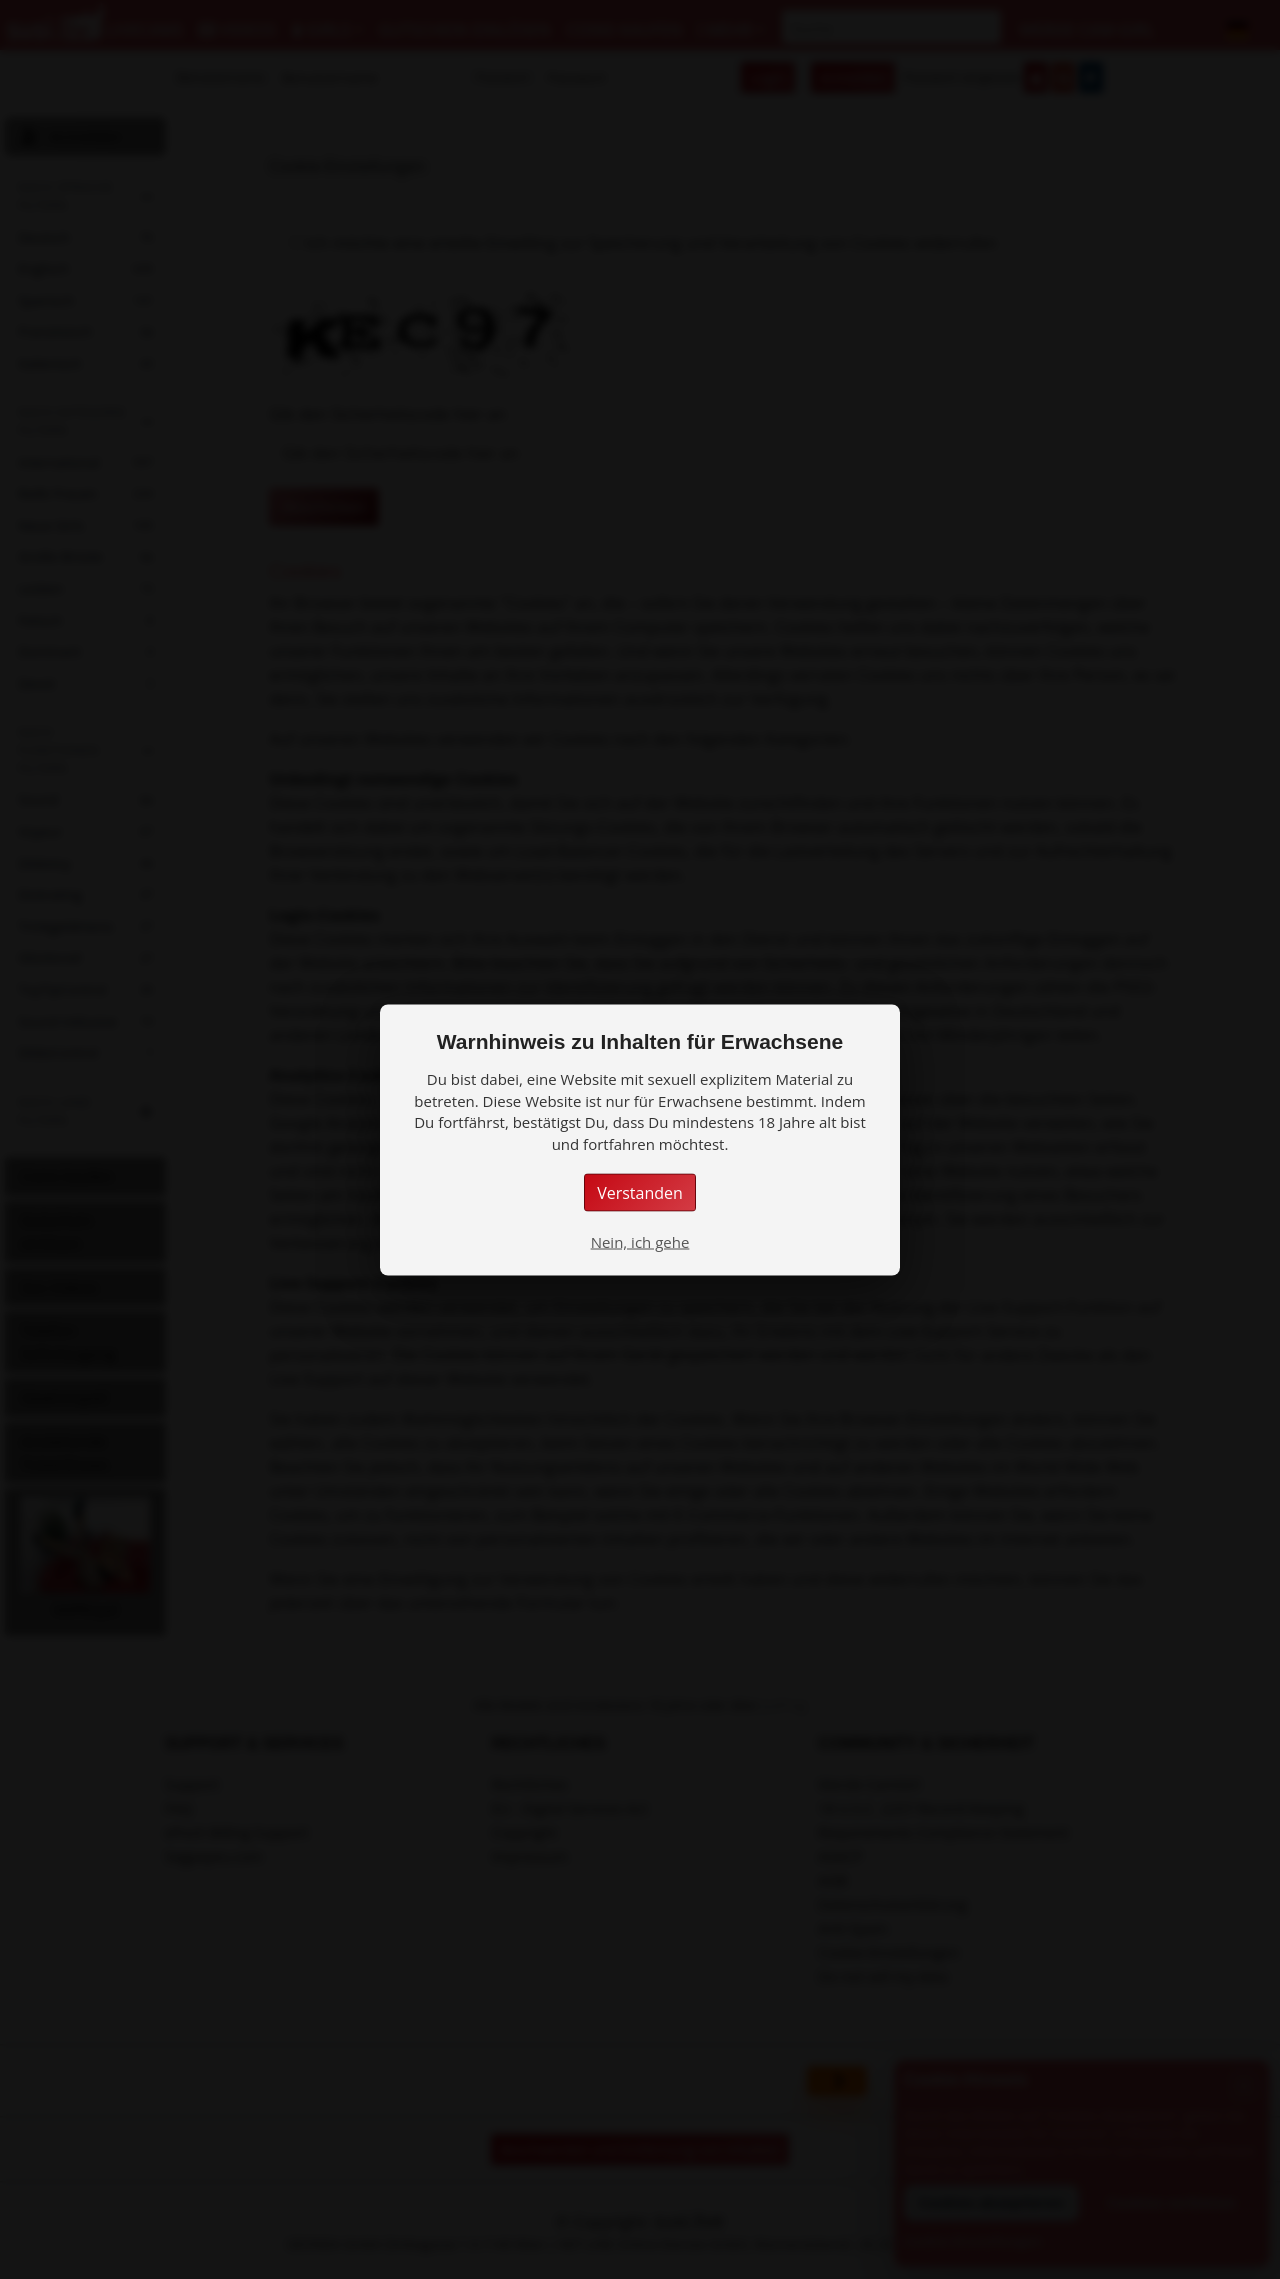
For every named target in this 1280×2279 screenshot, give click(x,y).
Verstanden (640, 1192)
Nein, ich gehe (640, 1241)
